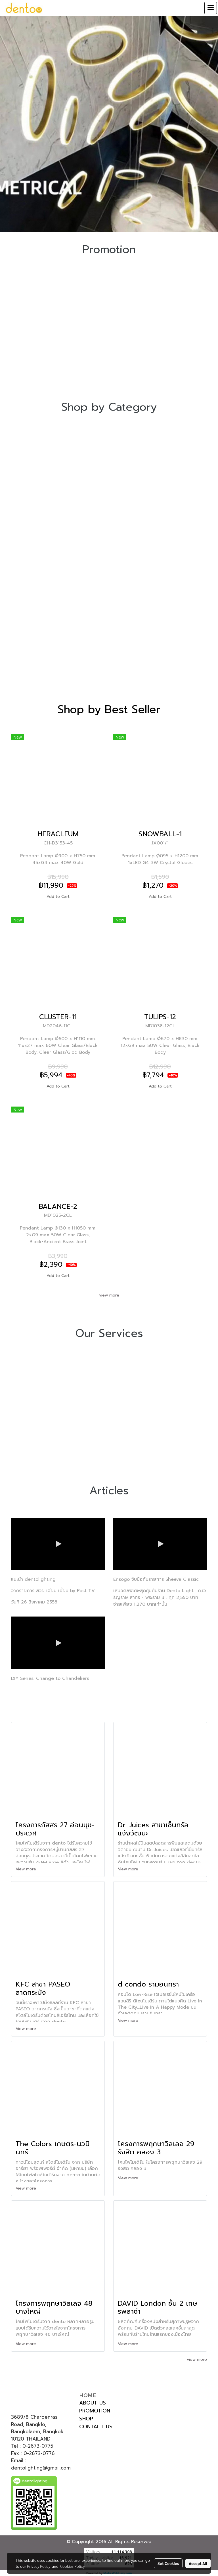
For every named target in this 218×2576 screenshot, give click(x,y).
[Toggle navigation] (210, 8)
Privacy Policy (38, 2566)
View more (26, 1869)
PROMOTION (94, 2411)
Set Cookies (168, 2563)
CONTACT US (95, 2427)
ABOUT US (92, 2403)
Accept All (198, 2563)
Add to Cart (58, 897)
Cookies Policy (72, 2566)
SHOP (86, 2419)
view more (109, 1295)
